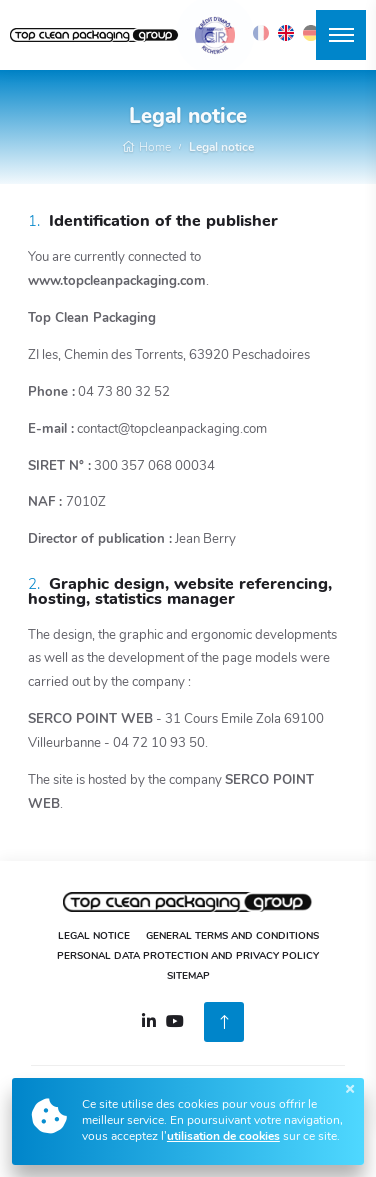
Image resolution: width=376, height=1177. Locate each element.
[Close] (350, 1089)
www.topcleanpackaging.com (117, 281)
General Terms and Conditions (232, 936)
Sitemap (188, 976)
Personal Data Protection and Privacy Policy (188, 956)
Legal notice (221, 148)
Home (146, 148)
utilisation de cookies (223, 1137)
